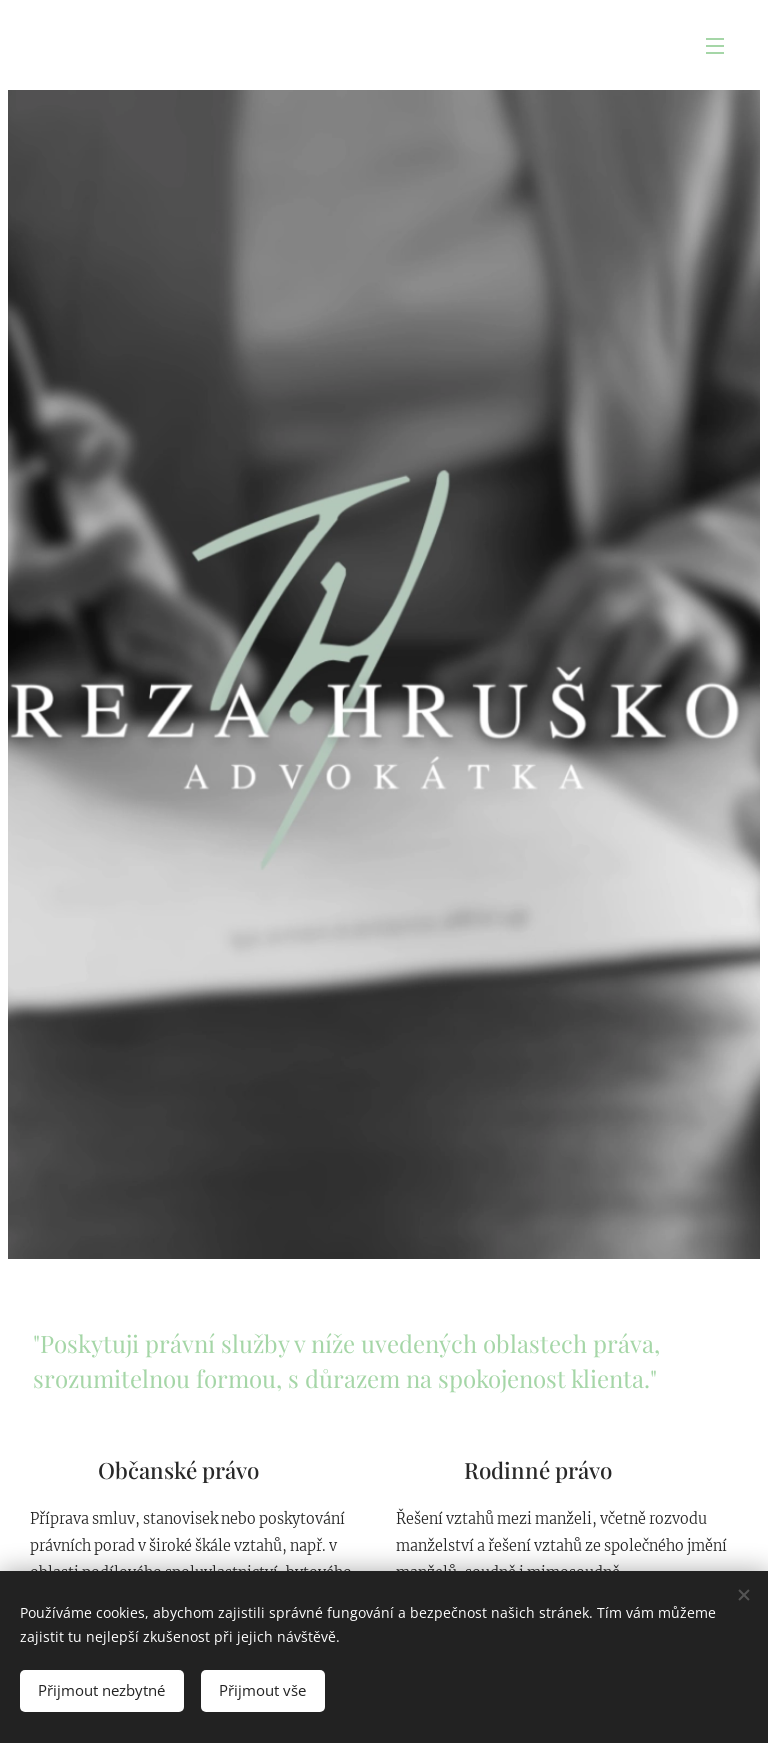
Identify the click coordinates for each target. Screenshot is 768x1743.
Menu (715, 46)
